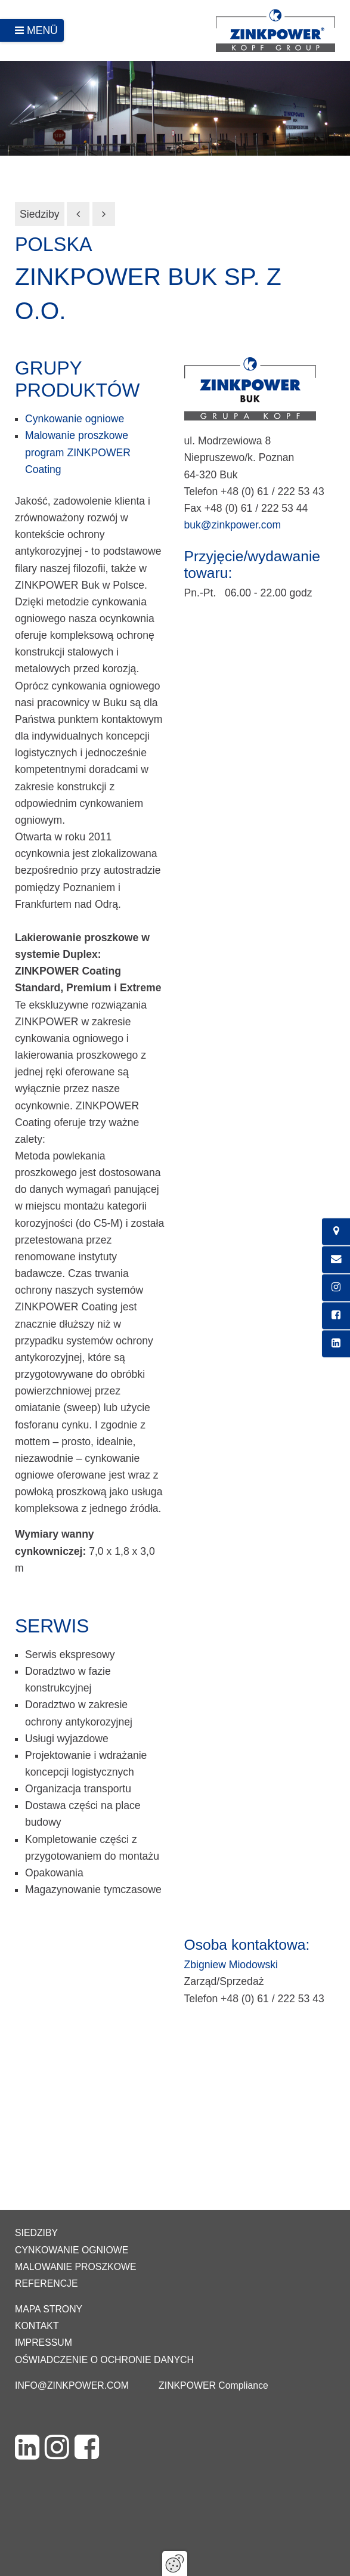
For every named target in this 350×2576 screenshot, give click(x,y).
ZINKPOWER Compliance (213, 2385)
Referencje (46, 2283)
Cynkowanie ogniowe (74, 419)
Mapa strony (48, 2309)
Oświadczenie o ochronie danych (104, 2360)
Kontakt (37, 2326)
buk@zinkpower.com (232, 525)
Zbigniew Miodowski (231, 1965)
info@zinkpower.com (72, 2385)
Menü (42, 30)
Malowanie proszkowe (75, 2267)
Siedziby (40, 214)
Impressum (43, 2342)
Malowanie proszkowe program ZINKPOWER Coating (78, 452)
